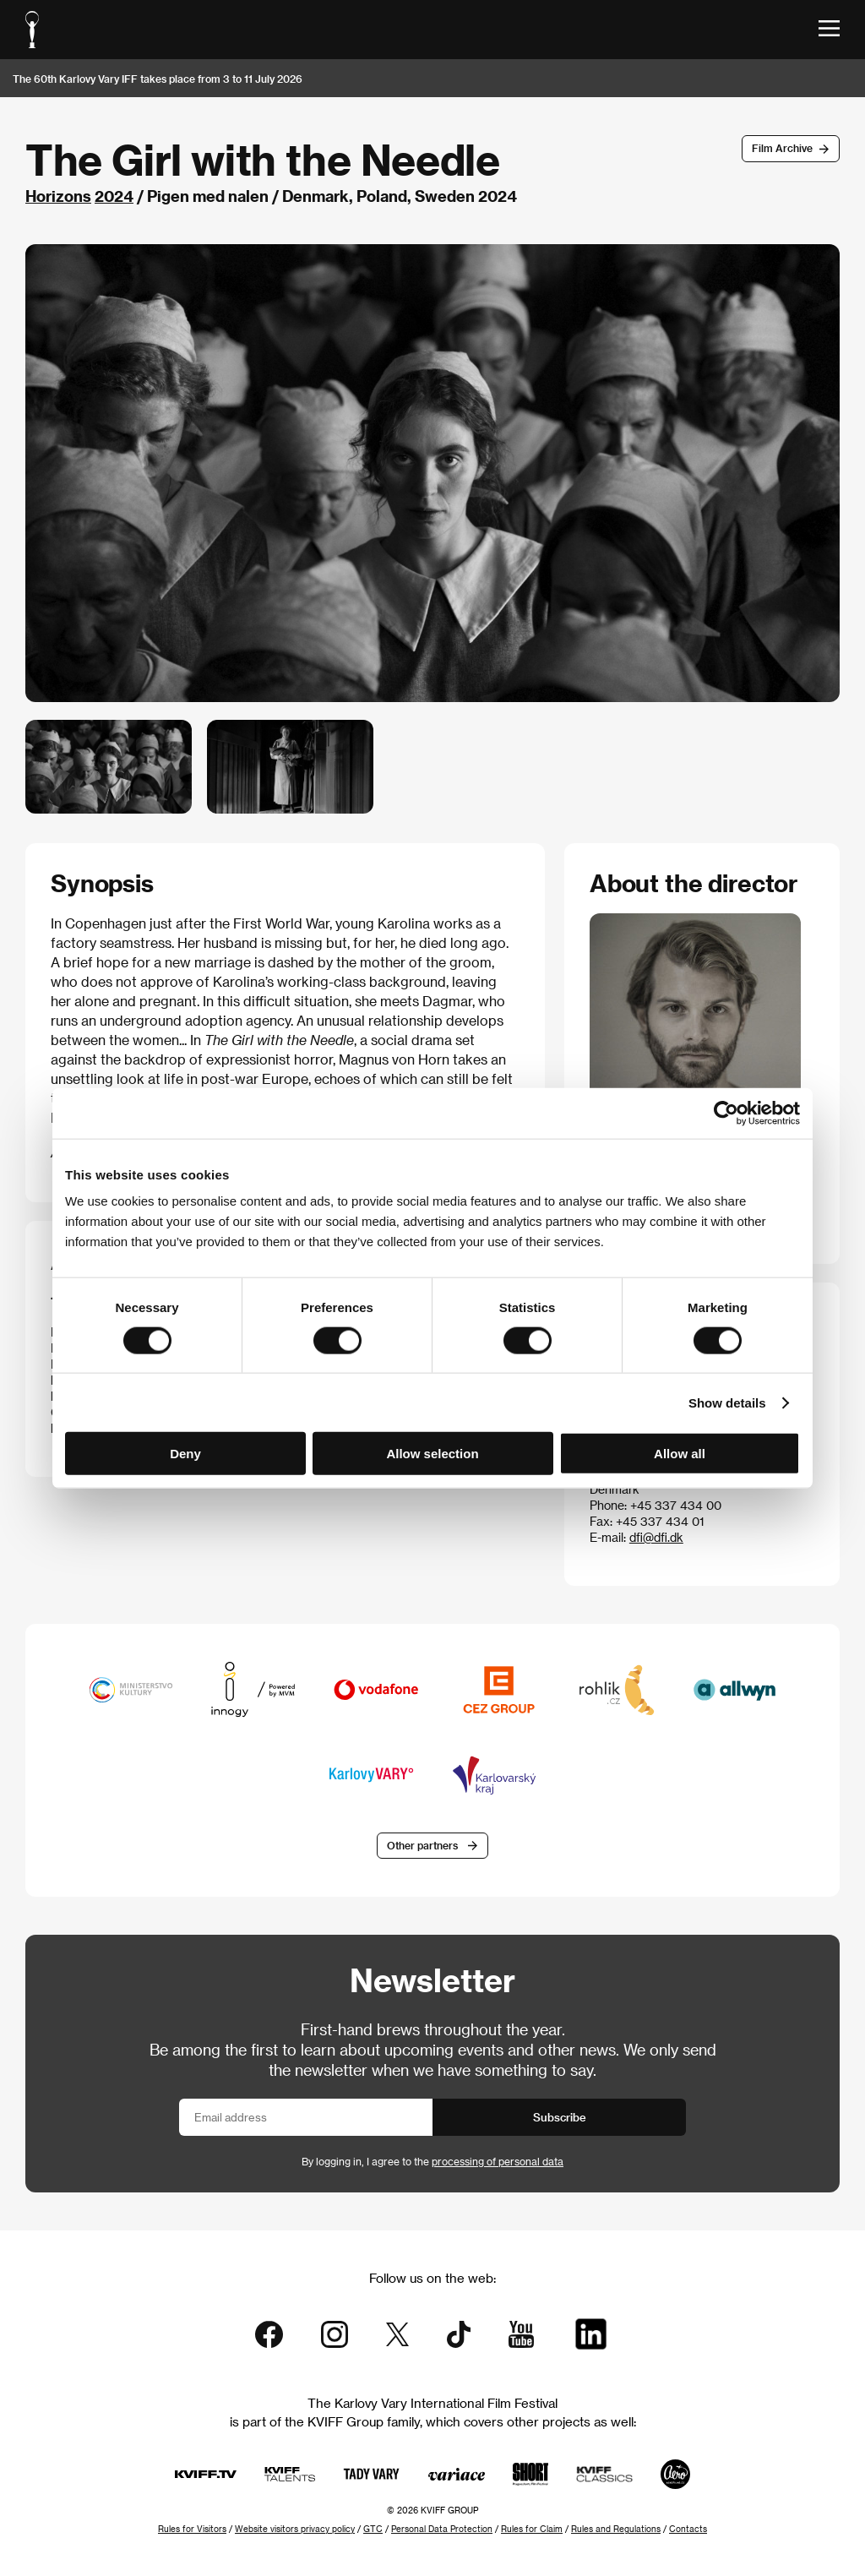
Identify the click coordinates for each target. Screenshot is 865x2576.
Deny (185, 1453)
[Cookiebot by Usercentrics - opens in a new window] (726, 1112)
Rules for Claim (532, 2529)
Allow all (679, 1453)
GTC (373, 2529)
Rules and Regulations (616, 2529)
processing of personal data (497, 2161)
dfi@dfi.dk (656, 1537)
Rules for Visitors (192, 2529)
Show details (727, 1402)
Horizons (58, 195)
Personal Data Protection (441, 2529)
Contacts (688, 2529)
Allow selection (432, 1453)
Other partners (422, 1845)
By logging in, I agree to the (432, 2161)
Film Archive (782, 148)
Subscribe (559, 2116)
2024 (114, 195)
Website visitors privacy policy (295, 2529)
